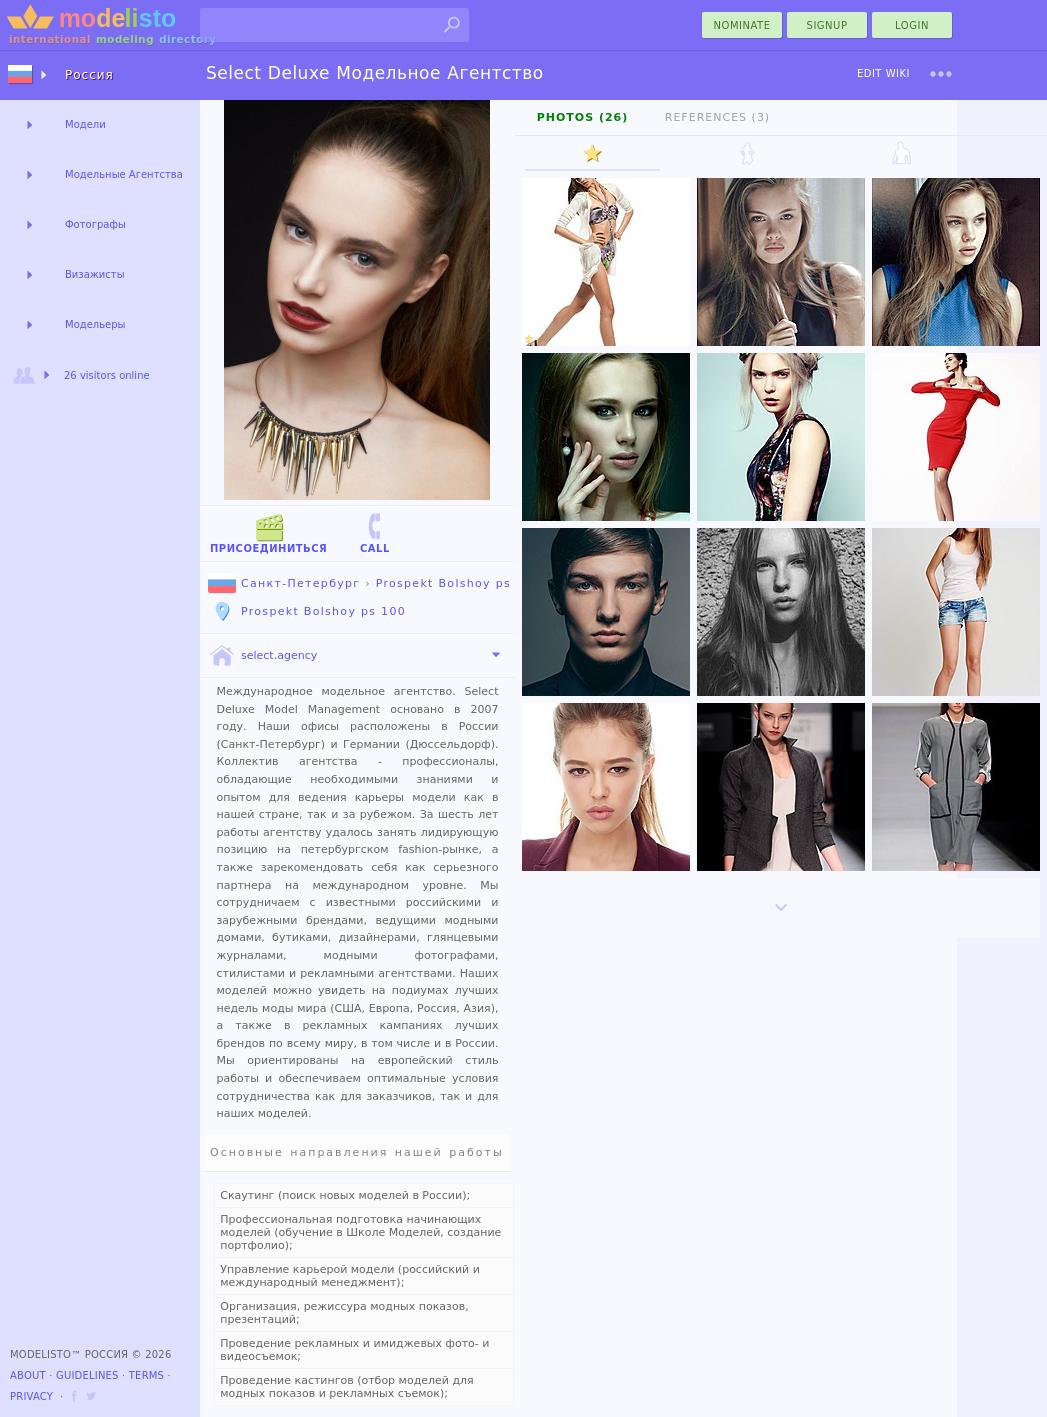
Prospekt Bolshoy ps (443, 583)
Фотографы (95, 224)
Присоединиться (268, 532)
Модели (85, 124)
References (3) (717, 117)
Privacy (31, 1396)
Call (375, 532)
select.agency (262, 656)
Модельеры (95, 324)
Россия (89, 75)
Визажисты (95, 274)
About (28, 1375)
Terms (146, 1375)
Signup (827, 25)
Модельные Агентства (124, 174)
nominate (742, 25)
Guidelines (87, 1375)
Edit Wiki (883, 73)
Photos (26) (583, 117)
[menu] (941, 74)
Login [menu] (912, 25)
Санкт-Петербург (284, 583)
